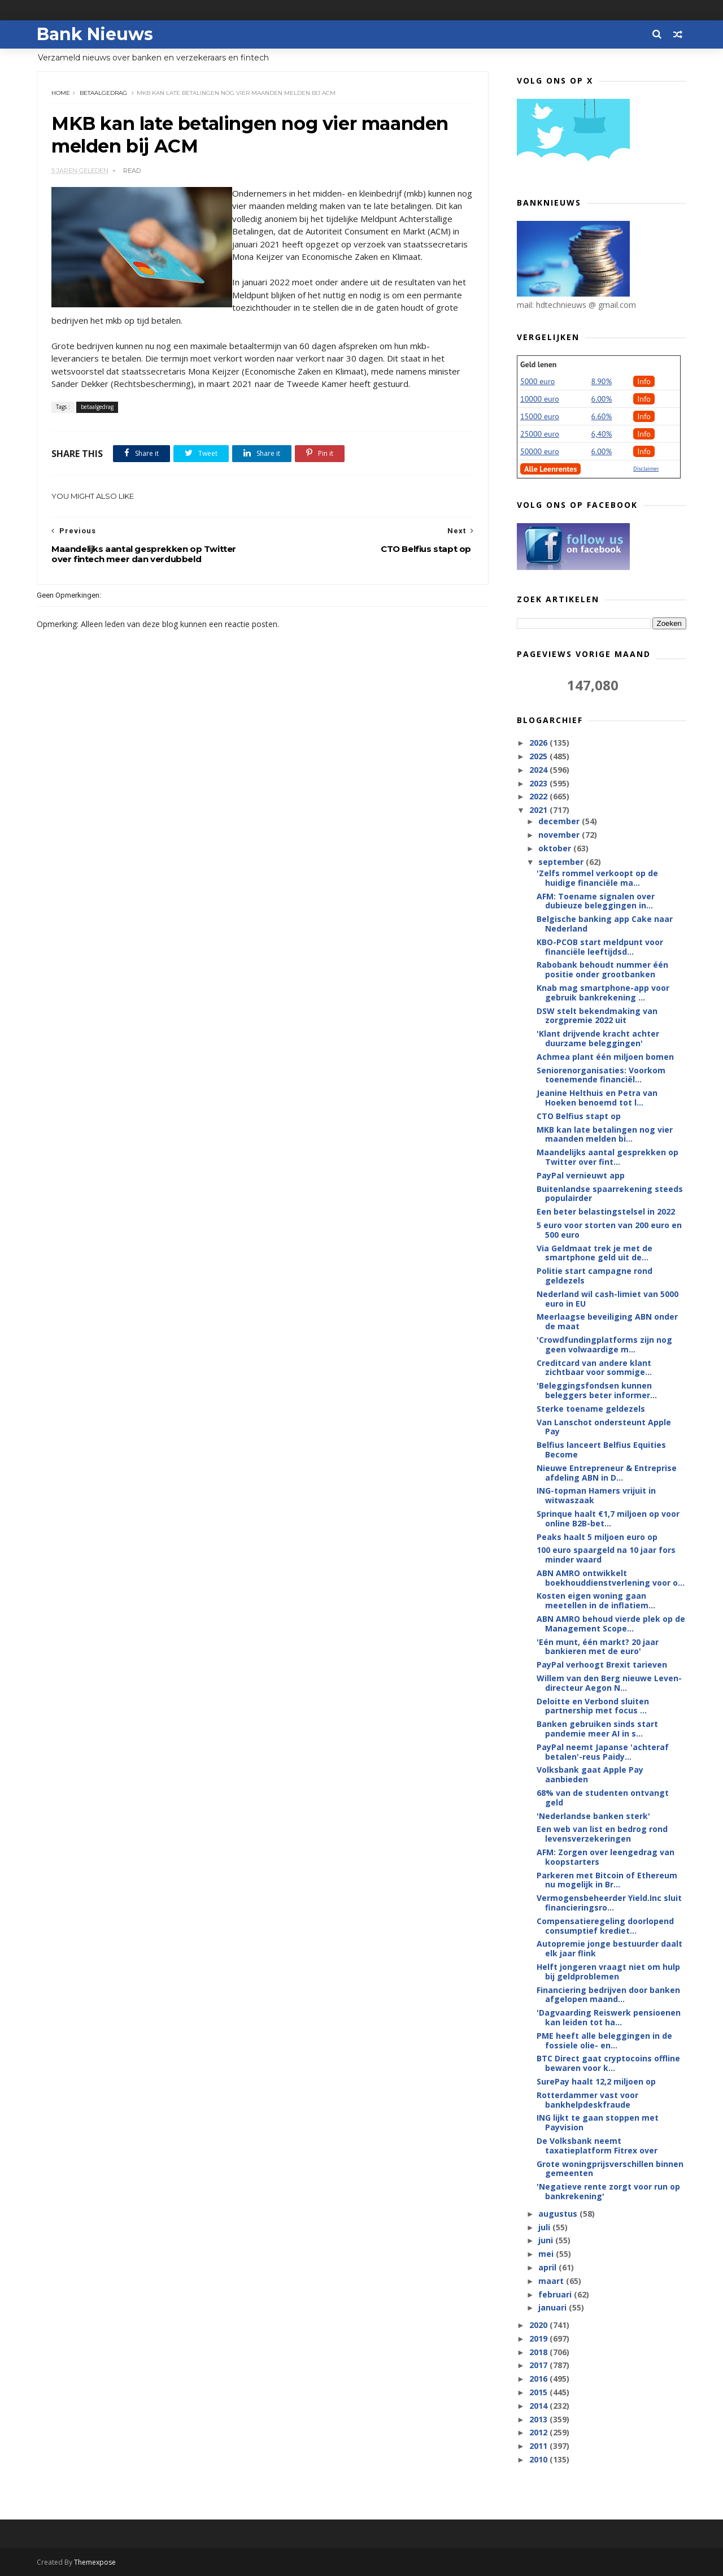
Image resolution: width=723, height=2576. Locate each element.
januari (553, 2307)
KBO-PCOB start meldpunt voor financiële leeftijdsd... (600, 947)
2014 (539, 2405)
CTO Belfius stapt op (579, 1116)
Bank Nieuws (95, 34)
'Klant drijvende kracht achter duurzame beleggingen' (598, 1038)
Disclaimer (646, 468)
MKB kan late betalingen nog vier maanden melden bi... (605, 1134)
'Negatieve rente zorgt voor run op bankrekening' (608, 2191)
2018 (539, 2352)
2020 (539, 2325)
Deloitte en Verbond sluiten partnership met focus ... (593, 1706)
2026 (539, 742)
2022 (539, 796)
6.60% (601, 416)
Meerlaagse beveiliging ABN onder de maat (607, 1321)
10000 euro (539, 399)
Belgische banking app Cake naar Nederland (605, 923)
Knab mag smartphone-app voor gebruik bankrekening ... (603, 992)
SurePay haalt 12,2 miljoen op (596, 2081)
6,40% (601, 434)
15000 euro (539, 416)
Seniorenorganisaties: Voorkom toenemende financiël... (601, 1075)
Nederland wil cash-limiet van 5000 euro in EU (607, 1299)
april (548, 2267)
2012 (539, 2432)
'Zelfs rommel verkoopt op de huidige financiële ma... (597, 878)
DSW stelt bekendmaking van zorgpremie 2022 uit (597, 1016)
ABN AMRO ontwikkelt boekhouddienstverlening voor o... (611, 1578)
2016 (539, 2378)
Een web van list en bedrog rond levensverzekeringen (602, 1834)
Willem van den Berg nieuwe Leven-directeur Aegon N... (609, 1683)
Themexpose (95, 2562)
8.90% (601, 381)
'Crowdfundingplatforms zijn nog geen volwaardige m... (604, 1344)
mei (547, 2253)
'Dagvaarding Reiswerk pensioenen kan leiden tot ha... (609, 2017)
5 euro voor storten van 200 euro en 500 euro (609, 1230)
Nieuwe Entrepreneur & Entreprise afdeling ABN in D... (607, 1473)
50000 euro (539, 451)
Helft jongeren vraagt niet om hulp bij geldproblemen (608, 1971)
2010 (539, 2459)
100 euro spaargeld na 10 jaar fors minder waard (606, 1554)
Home (60, 93)
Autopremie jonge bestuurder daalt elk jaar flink (609, 1948)
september (562, 861)
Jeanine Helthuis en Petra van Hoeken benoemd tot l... (597, 1097)
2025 (539, 756)
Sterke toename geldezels (591, 1408)
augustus (559, 2213)
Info (644, 381)
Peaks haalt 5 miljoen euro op (597, 1536)
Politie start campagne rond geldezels (594, 1275)
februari (556, 2294)
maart (552, 2280)
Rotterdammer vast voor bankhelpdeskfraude (587, 2100)
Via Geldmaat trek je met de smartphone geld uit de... (594, 1253)
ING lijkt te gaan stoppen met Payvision (598, 2122)
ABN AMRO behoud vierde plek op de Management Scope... (611, 1623)
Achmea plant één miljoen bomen (605, 1056)
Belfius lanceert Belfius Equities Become (601, 1449)
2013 (539, 2419)
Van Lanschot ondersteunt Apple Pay (604, 1427)
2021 (539, 809)
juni (546, 2240)
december (560, 821)
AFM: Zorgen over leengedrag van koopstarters (605, 1857)
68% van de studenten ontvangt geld (603, 1797)
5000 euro (537, 381)
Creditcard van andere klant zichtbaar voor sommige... (594, 1367)
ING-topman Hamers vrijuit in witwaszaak (596, 1495)
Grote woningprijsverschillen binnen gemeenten (610, 2169)
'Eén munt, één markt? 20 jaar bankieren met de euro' (598, 1647)
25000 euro (539, 434)
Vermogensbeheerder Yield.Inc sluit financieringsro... (609, 1902)
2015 (539, 2392)
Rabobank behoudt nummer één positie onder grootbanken (602, 969)
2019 (539, 2338)
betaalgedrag (103, 93)
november (560, 834)
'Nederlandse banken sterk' (593, 1816)
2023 (539, 783)
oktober (555, 848)
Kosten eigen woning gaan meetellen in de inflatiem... (596, 1600)
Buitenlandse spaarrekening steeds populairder (610, 1193)
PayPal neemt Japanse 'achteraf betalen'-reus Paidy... (603, 1752)
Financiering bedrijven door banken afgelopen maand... (608, 1995)
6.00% (601, 399)
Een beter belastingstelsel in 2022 (606, 1211)
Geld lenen (538, 364)
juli (545, 2227)
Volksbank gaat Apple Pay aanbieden (590, 1774)
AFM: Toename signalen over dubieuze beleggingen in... (596, 901)
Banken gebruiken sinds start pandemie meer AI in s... (597, 1728)
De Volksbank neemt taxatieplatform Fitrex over (597, 2145)
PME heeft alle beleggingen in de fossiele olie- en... (604, 2040)
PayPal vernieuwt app (581, 1175)
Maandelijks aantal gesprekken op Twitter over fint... (607, 1157)
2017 (539, 2365)
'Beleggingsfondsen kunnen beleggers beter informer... (597, 1390)
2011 (539, 2445)
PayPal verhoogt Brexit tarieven (602, 1664)
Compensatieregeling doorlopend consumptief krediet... (605, 1926)
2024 (539, 769)
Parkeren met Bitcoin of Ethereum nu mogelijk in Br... (607, 1880)
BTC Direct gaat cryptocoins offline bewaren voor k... (608, 2063)
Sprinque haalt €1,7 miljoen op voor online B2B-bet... (608, 1518)
